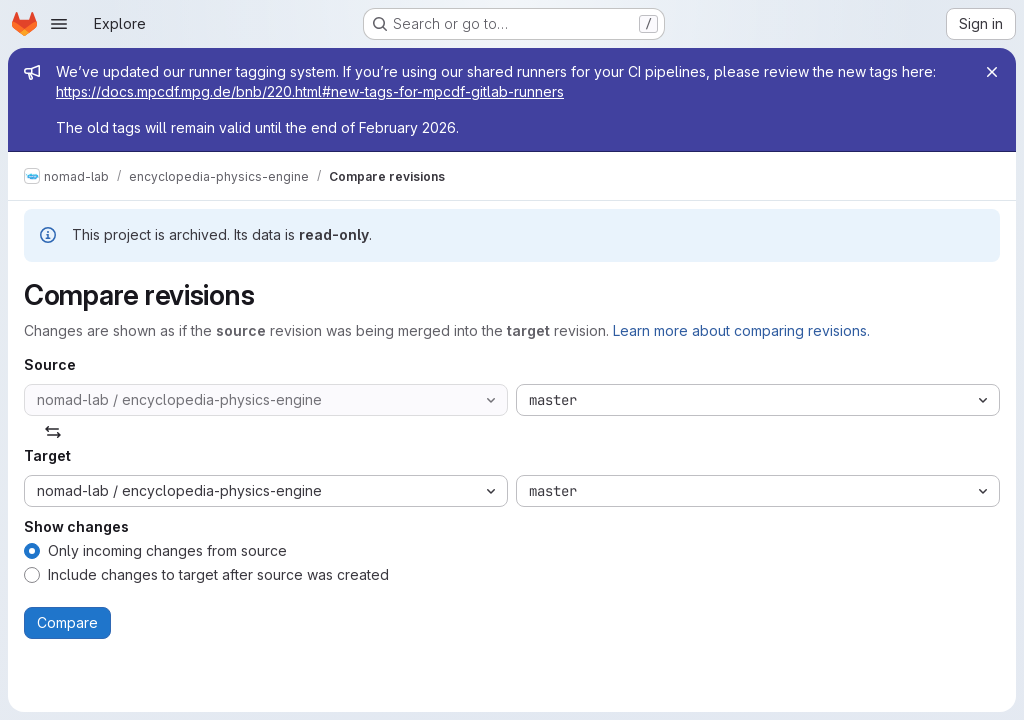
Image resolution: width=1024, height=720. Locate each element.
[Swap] (53, 432)
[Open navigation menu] (59, 24)
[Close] (992, 72)
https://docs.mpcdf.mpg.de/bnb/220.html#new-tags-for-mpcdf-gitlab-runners (310, 91)
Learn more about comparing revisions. (741, 330)
